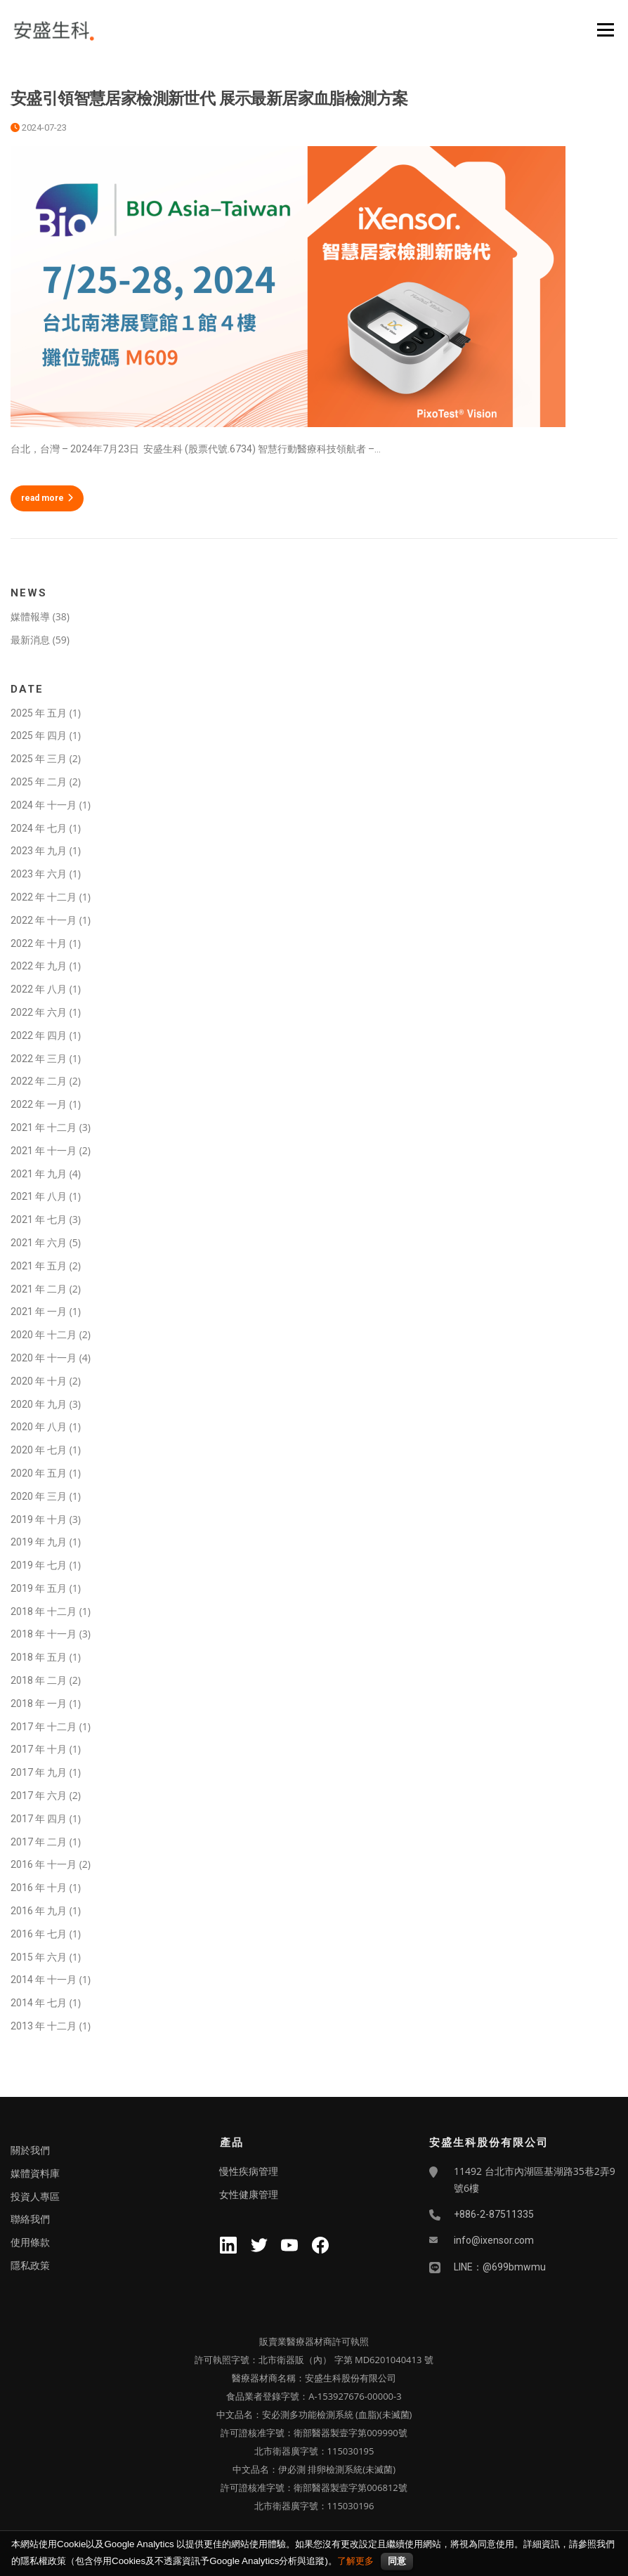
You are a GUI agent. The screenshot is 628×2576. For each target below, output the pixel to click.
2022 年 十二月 (44, 897)
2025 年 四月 (39, 735)
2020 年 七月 (39, 1450)
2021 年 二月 (39, 1289)
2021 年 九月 (39, 1173)
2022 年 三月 (39, 1058)
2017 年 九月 (39, 1772)
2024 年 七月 (39, 828)
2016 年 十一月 (44, 1864)
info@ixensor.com (494, 2240)
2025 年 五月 (39, 713)
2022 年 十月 (39, 943)
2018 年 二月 (39, 1680)
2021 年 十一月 (44, 1150)
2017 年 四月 (39, 1818)
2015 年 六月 (39, 1957)
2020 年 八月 (39, 1426)
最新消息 (30, 640)
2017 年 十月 (39, 1749)
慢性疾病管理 (248, 2171)
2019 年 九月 (39, 1542)
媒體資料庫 (35, 2173)
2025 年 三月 (39, 758)
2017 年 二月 (39, 1842)
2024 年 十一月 (44, 805)
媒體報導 (30, 616)
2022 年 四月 (39, 1035)
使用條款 (30, 2242)
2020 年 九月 (39, 1404)
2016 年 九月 (39, 1910)
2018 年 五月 (39, 1657)
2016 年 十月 (39, 1887)
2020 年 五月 (39, 1473)
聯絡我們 (30, 2219)
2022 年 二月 (39, 1081)
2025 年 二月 (39, 781)
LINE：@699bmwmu (500, 2267)
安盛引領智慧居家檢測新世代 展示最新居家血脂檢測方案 (211, 98)
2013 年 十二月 (44, 2026)
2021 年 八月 (39, 1196)
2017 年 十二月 (44, 1726)
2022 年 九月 (39, 966)
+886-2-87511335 (494, 2214)
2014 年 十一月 (44, 1979)
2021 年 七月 (39, 1219)
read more (47, 498)
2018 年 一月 (39, 1703)
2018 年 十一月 (44, 1634)
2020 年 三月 (39, 1496)
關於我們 (30, 2150)
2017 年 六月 (39, 1795)
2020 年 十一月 (44, 1358)
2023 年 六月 (39, 874)
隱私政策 (30, 2265)
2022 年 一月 (39, 1104)
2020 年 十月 (39, 1381)
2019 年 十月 (39, 1519)
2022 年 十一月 (44, 920)
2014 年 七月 (39, 2002)
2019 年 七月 (39, 1565)
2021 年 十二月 (44, 1127)
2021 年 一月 (39, 1311)
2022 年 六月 (39, 1012)
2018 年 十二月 (44, 1611)
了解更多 (355, 2561)
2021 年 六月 (39, 1242)
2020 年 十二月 (44, 1334)
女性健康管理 (248, 2194)
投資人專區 (35, 2196)
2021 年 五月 (39, 1265)
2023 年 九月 (39, 850)
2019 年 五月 (39, 1588)
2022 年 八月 (39, 989)
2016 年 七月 (39, 1934)
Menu (605, 29)
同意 (397, 2561)
